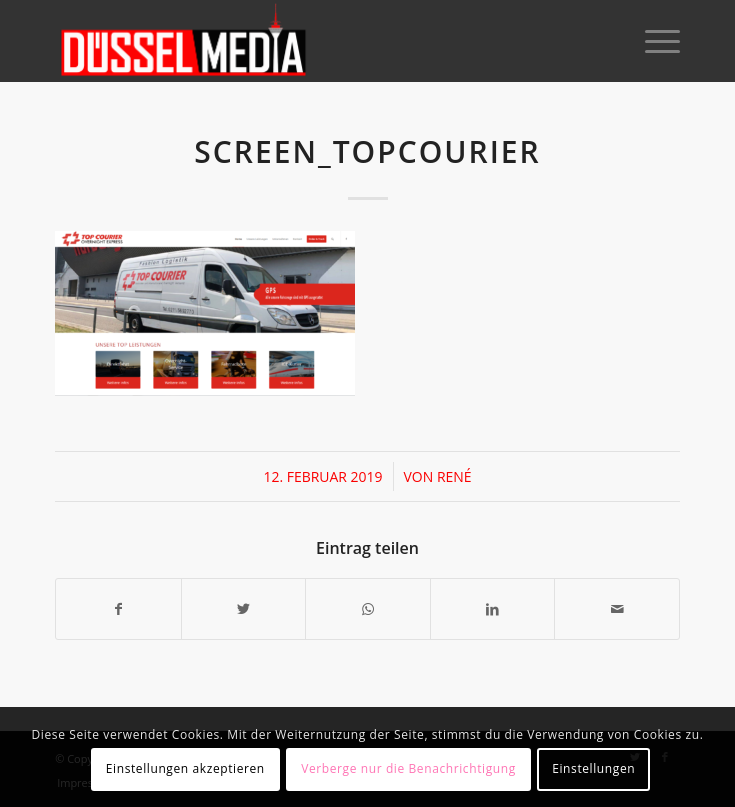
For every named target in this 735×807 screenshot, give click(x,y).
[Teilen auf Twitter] (244, 609)
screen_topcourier (367, 151)
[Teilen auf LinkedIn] (493, 609)
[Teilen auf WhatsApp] (368, 609)
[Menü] (652, 41)
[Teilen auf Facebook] (118, 609)
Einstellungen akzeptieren (185, 768)
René (454, 476)
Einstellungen (593, 768)
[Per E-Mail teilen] (617, 609)
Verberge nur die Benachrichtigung (408, 768)
